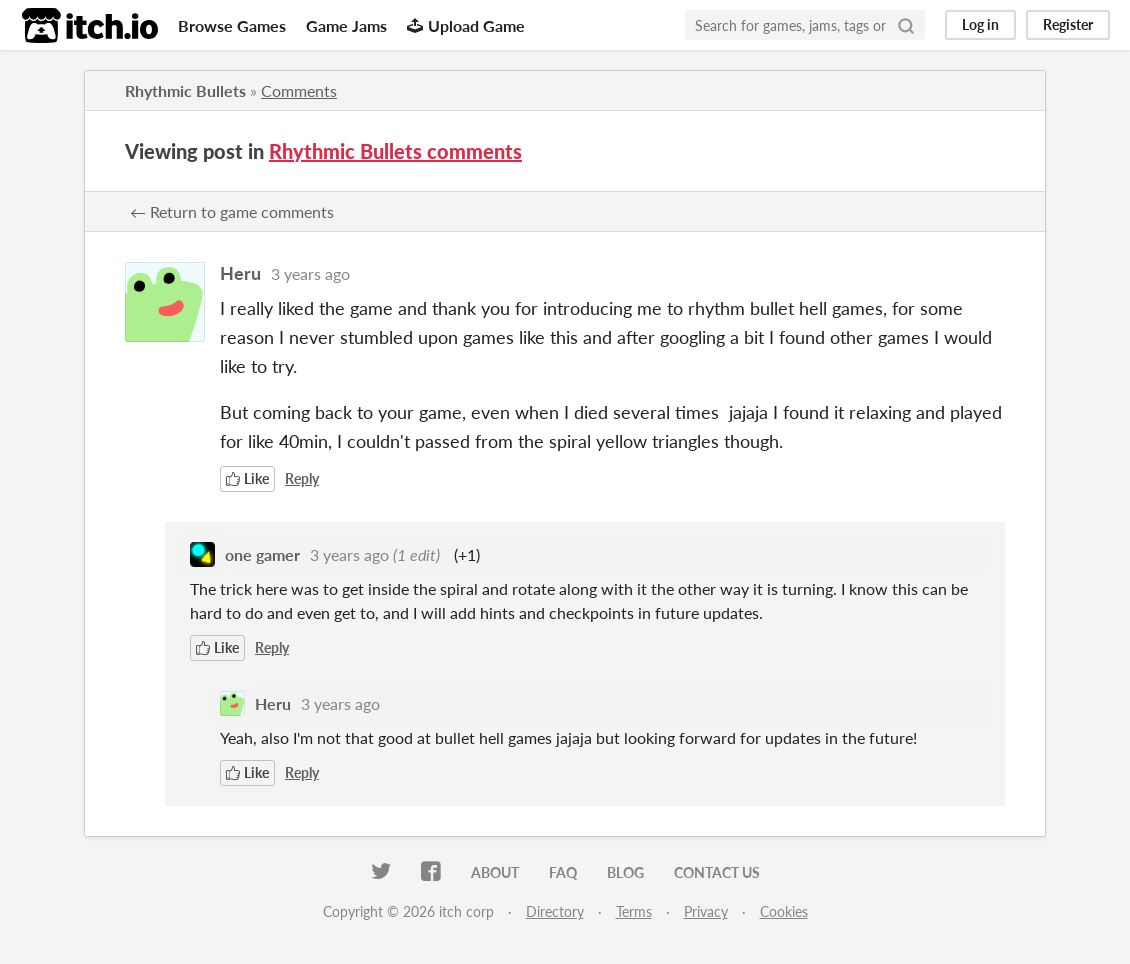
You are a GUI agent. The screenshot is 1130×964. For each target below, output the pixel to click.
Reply (302, 478)
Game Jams (346, 25)
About (495, 872)
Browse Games (232, 25)
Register (1068, 24)
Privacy (706, 911)
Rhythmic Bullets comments (395, 151)
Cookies (784, 911)
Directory (555, 911)
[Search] (906, 25)
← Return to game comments (232, 211)
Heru (240, 273)
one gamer (262, 554)
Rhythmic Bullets (185, 90)
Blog (625, 872)
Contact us (717, 872)
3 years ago (310, 273)
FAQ (563, 872)
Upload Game (466, 25)
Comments (299, 90)
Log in (980, 24)
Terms (634, 911)
